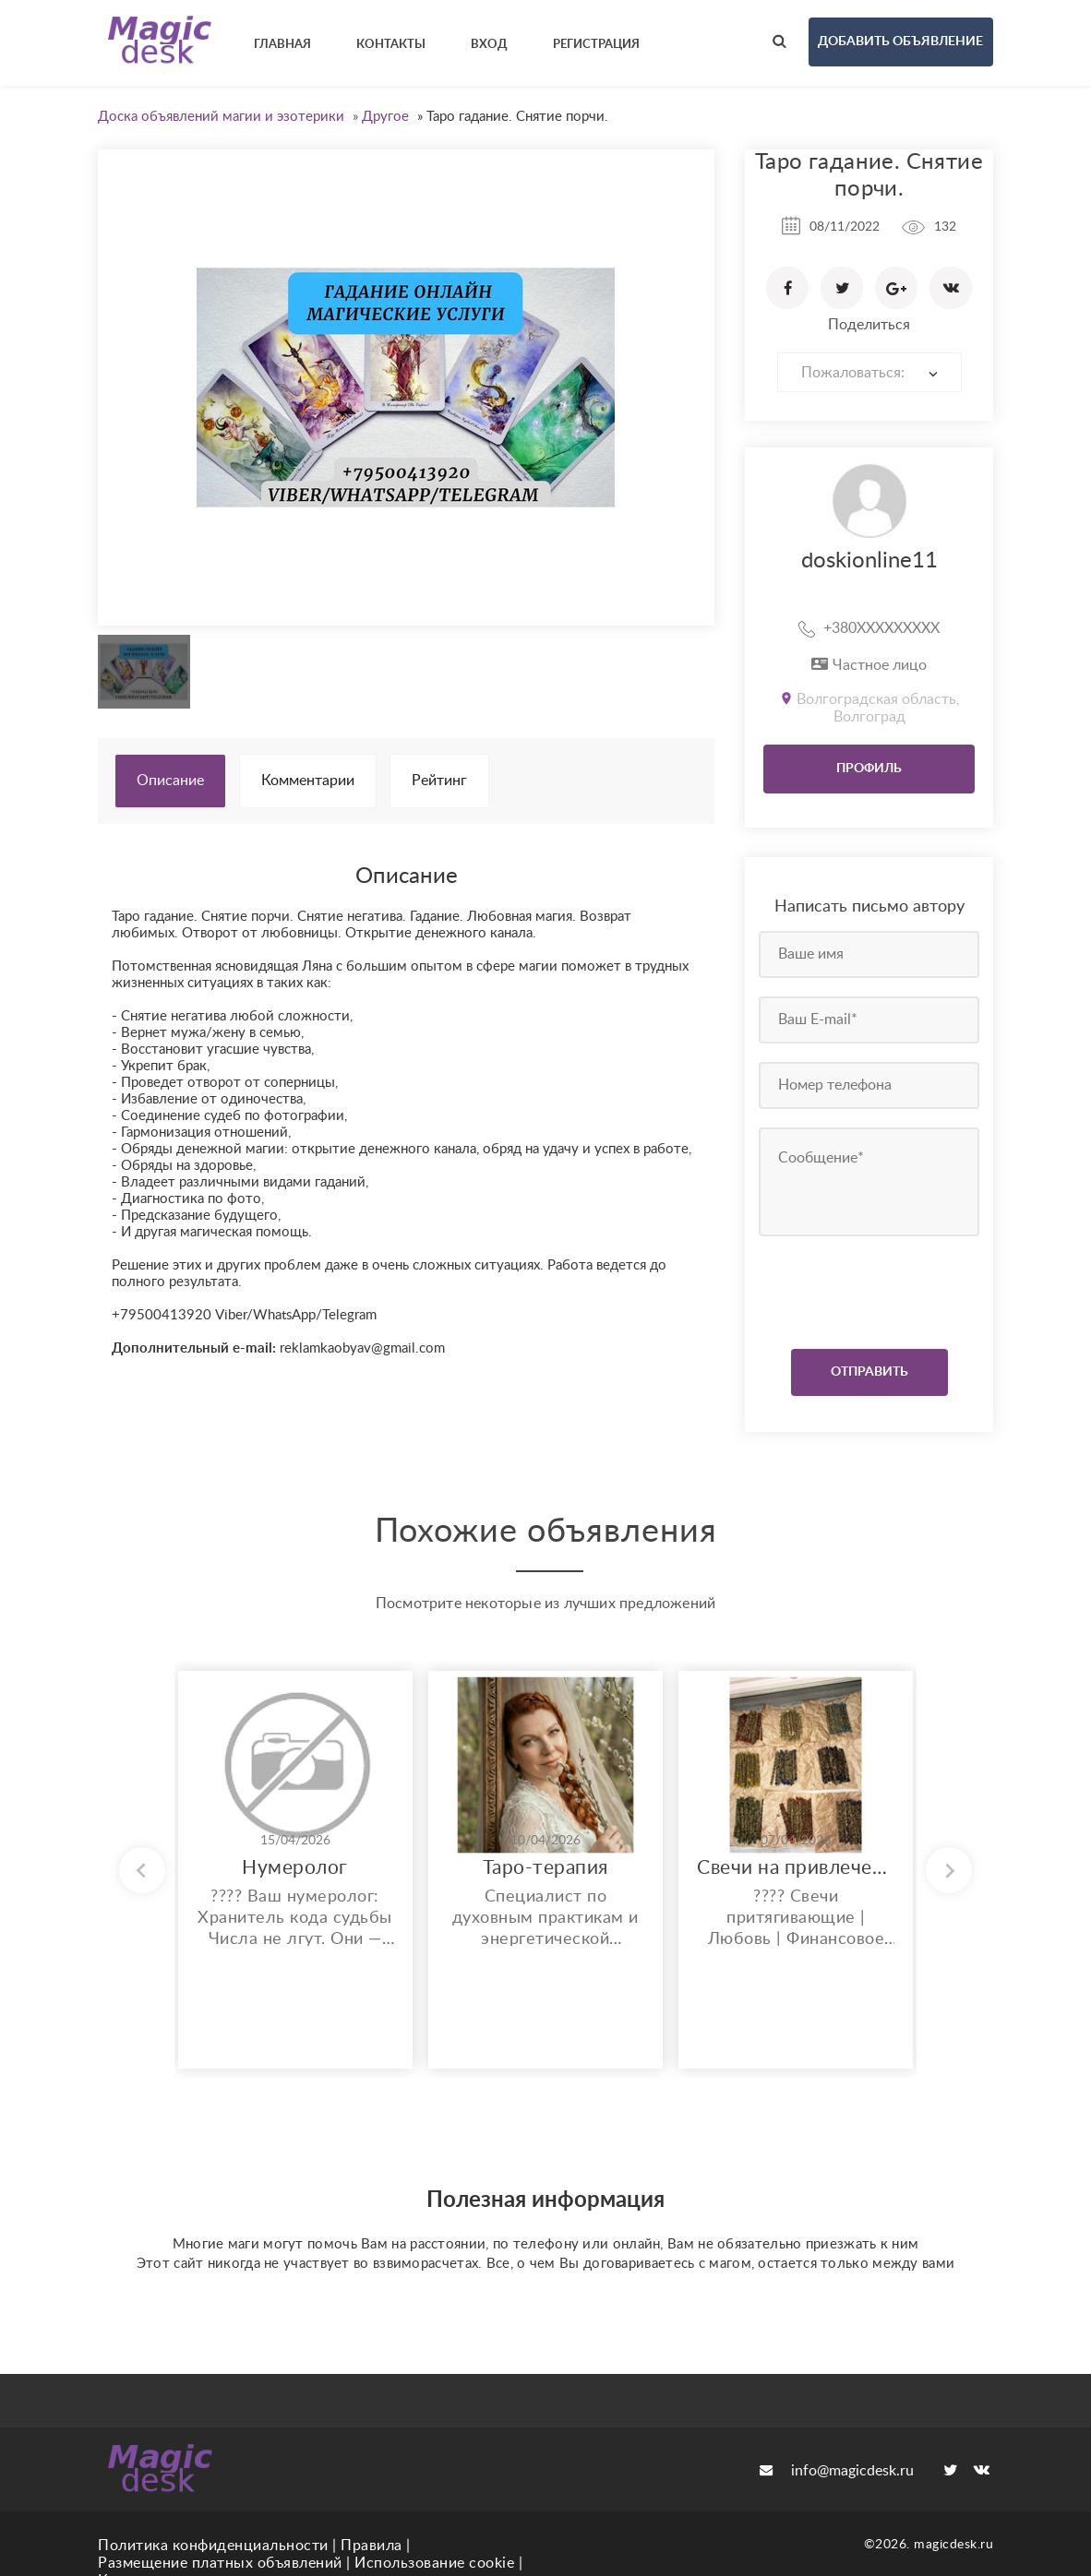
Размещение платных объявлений (220, 2563)
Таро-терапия (545, 1868)
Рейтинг (439, 780)
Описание (170, 780)
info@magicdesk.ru (837, 2470)
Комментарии (307, 780)
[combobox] (869, 372)
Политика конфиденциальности (213, 2545)
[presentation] (871, 1288)
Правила (371, 2545)
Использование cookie (434, 2563)
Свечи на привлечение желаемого (795, 1868)
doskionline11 (869, 561)
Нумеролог (295, 1868)
